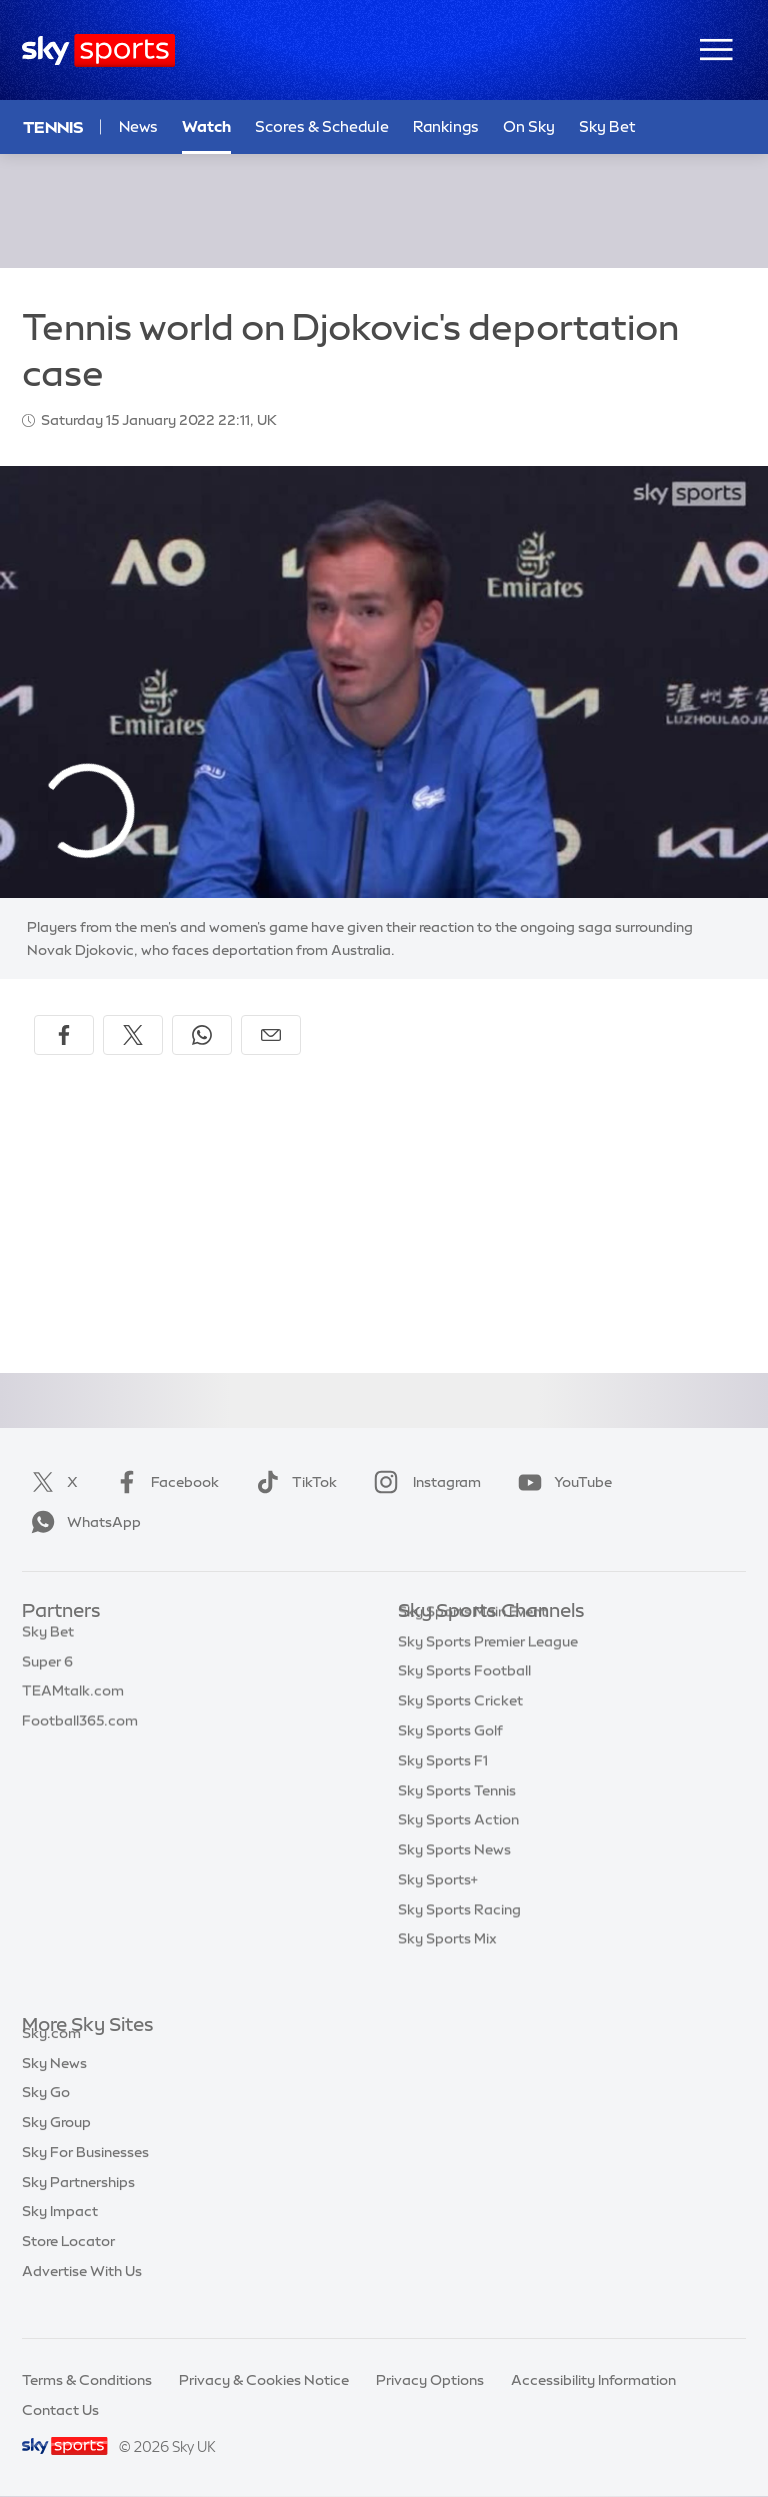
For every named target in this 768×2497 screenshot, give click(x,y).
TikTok (292, 1482)
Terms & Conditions (87, 2380)
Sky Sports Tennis (457, 1821)
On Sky (529, 126)
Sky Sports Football (464, 1701)
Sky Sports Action (458, 1850)
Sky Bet (48, 1642)
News (138, 126)
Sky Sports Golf (450, 1761)
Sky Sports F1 (443, 1791)
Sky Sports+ (438, 1910)
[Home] (98, 50)
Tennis (53, 127)
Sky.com (51, 2056)
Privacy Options (430, 2380)
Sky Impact (60, 2234)
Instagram (423, 1482)
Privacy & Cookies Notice (264, 2380)
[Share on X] (133, 1035)
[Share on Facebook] (64, 1035)
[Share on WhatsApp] (202, 1035)
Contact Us (60, 2410)
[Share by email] (271, 1035)
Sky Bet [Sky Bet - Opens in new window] (607, 126)
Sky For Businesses (85, 2175)
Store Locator (68, 2264)
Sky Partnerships (78, 2205)
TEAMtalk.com (73, 1701)
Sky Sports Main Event (472, 1642)
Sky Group (56, 2145)
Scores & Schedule (322, 126)
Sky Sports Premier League (488, 1672)
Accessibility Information (593, 2380)
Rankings (446, 126)
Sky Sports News (454, 1880)
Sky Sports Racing (459, 1940)
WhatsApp (82, 1522)
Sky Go (46, 2115)
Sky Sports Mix (447, 1969)
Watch (206, 126)
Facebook (163, 1482)
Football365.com (80, 1731)
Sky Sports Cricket (460, 1731)
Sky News (54, 2086)
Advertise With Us (82, 2294)
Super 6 (47, 1672)
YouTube (561, 1482)
